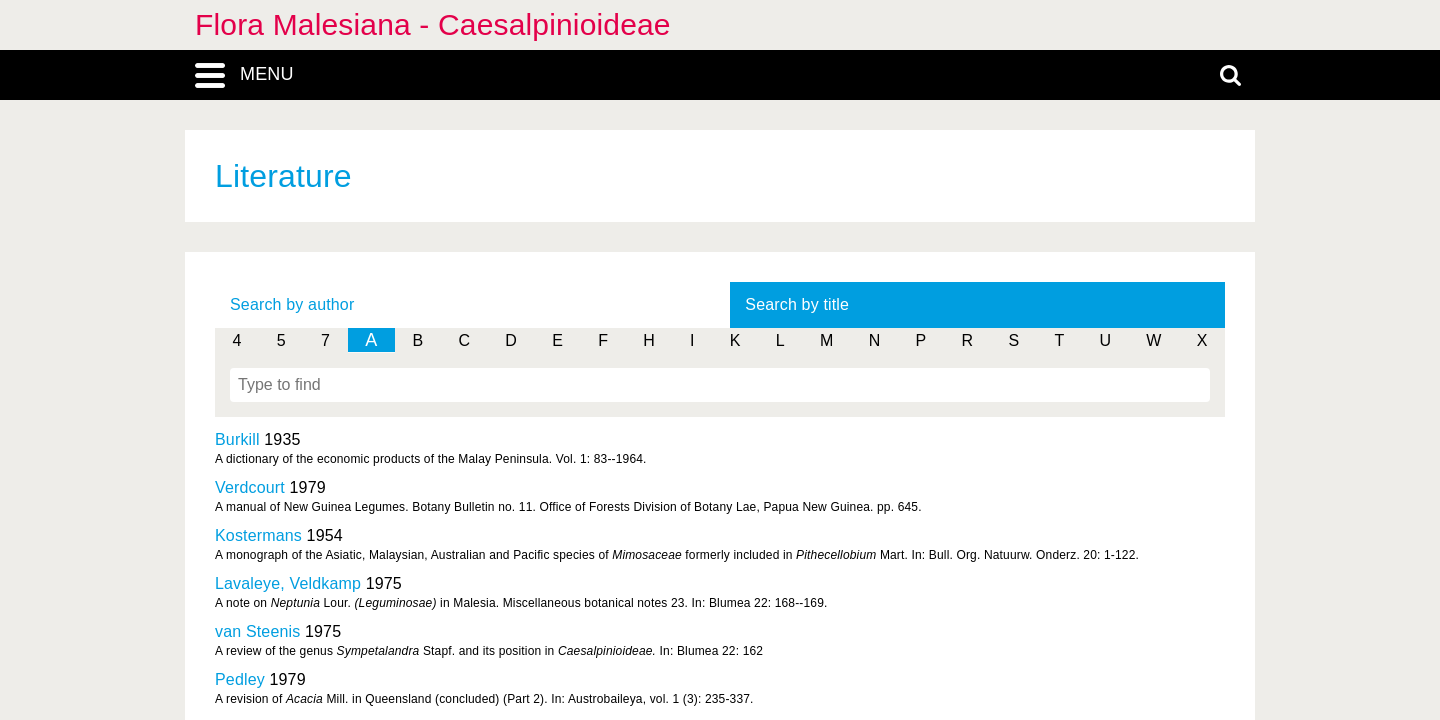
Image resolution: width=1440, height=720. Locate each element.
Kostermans (258, 535)
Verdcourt (250, 487)
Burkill (237, 439)
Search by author (292, 304)
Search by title (797, 304)
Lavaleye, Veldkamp (288, 583)
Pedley (240, 679)
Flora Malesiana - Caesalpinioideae (433, 24)
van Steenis (257, 631)
